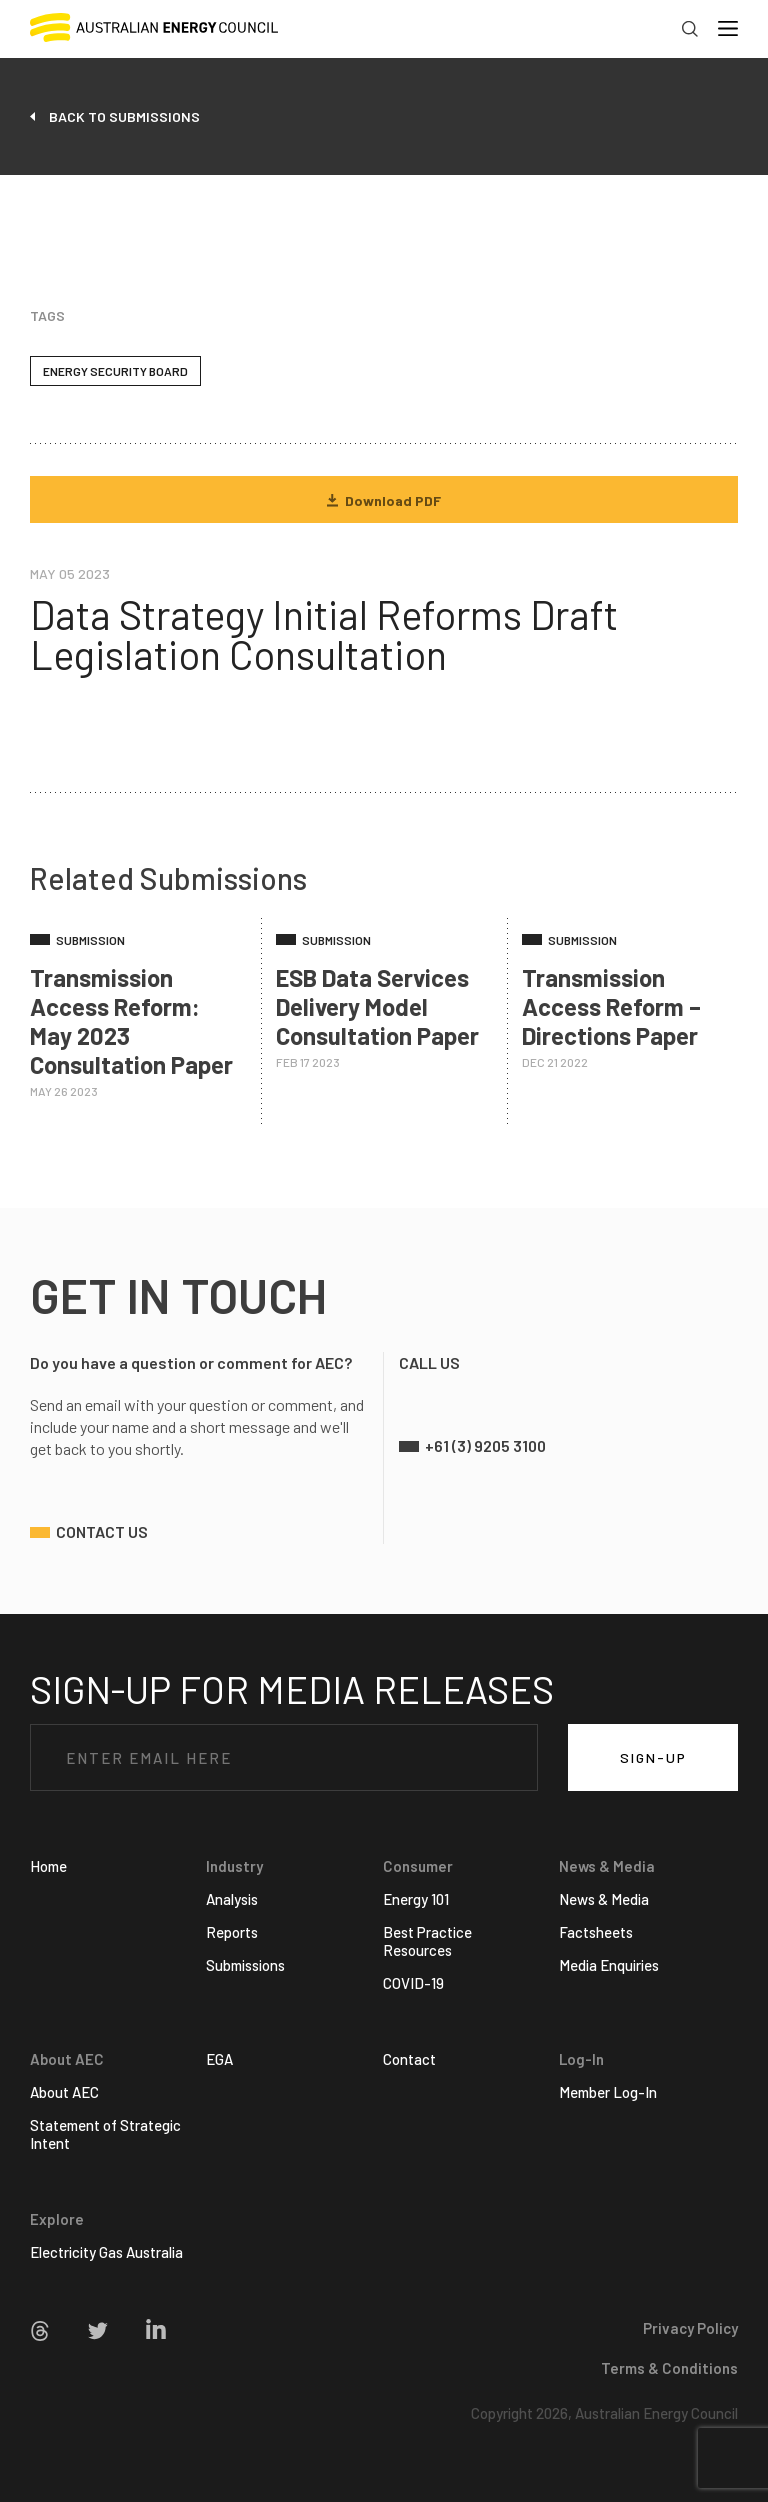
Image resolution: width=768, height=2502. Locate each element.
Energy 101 (416, 1899)
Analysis (232, 1899)
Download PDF (384, 500)
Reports (232, 1932)
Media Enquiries (609, 1965)
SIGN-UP (653, 1757)
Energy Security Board (115, 371)
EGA (219, 2059)
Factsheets (596, 1932)
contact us (102, 1531)
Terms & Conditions (669, 2368)
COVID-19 (413, 1983)
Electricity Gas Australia (106, 2252)
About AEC (64, 2092)
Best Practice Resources (427, 1941)
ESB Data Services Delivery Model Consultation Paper (377, 1006)
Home (48, 1866)
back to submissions (124, 116)
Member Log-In (608, 2092)
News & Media (604, 1899)
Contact (409, 2059)
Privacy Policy (690, 2328)
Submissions (245, 1965)
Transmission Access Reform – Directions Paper (611, 1006)
